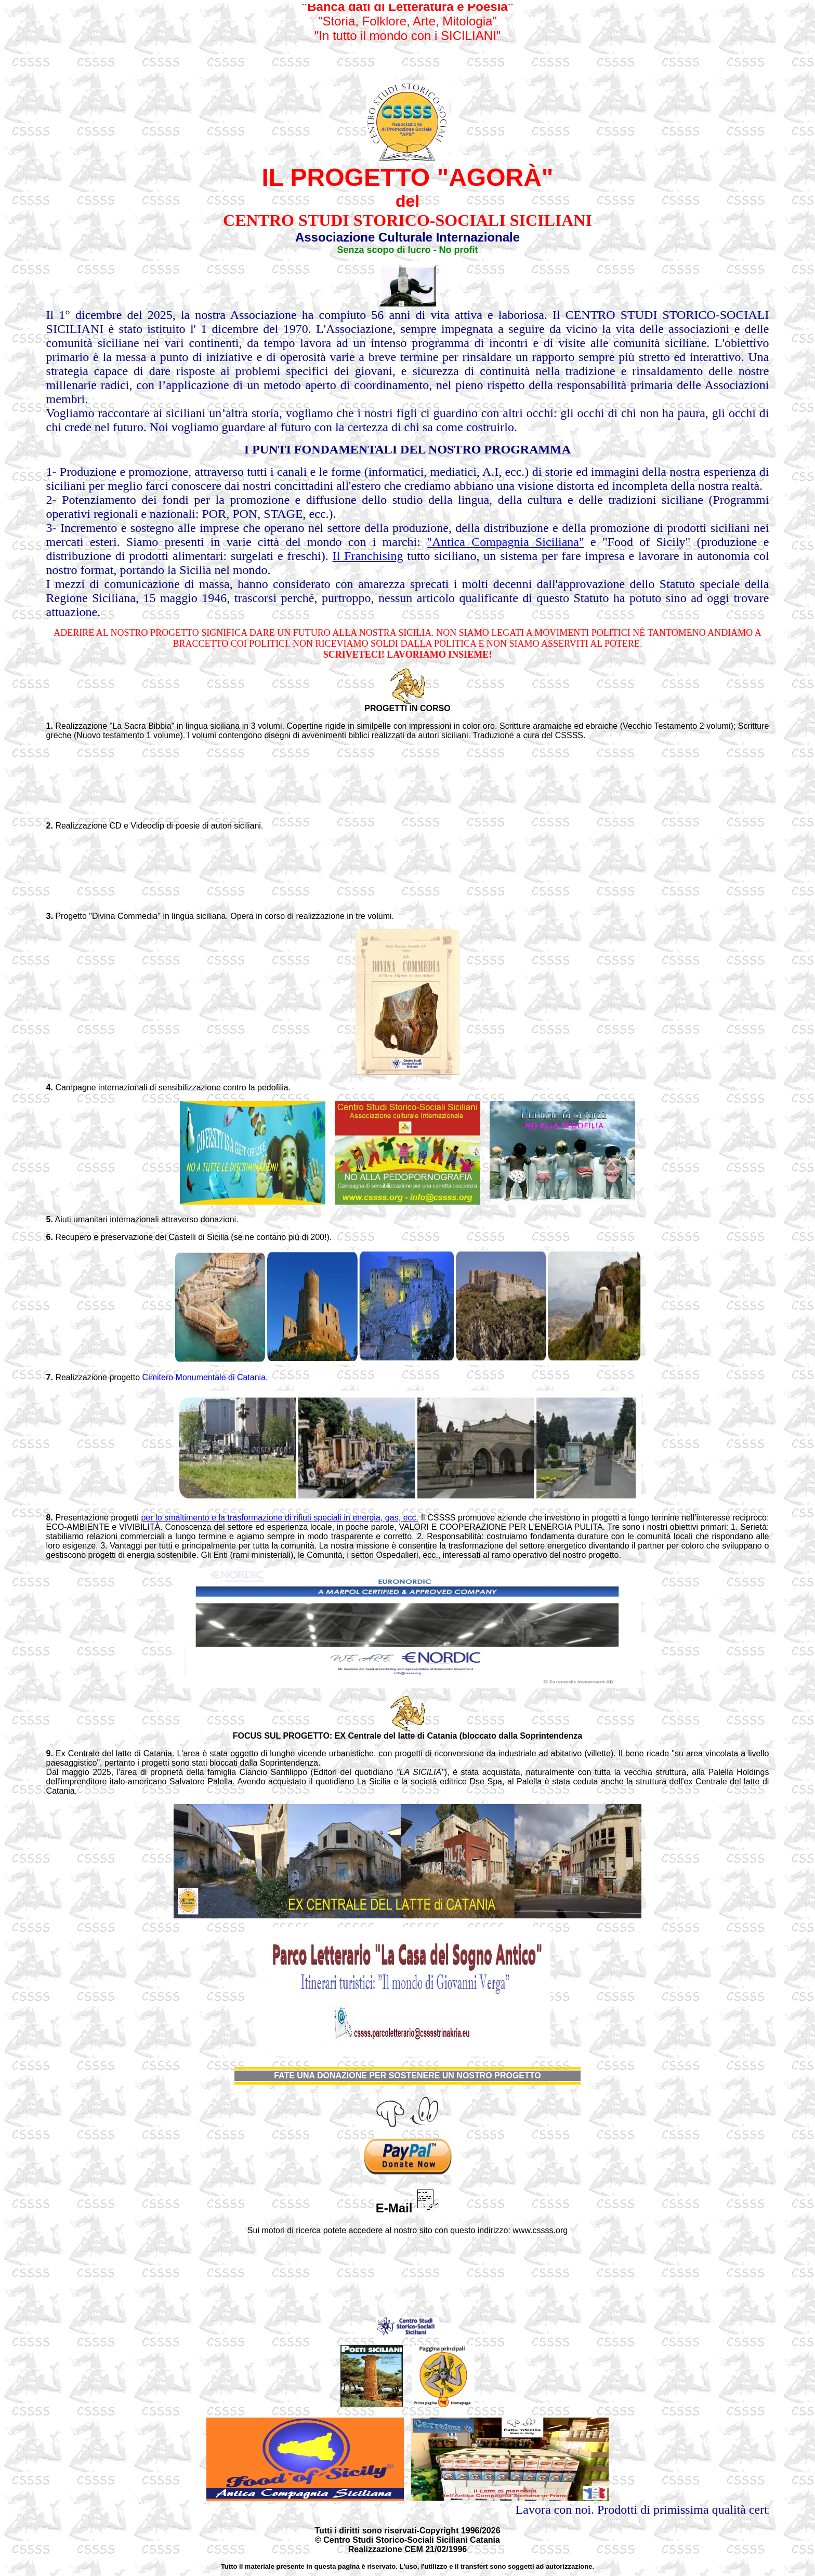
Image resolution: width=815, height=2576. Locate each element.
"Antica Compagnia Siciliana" (505, 542)
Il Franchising (368, 556)
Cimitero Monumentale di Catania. (205, 1377)
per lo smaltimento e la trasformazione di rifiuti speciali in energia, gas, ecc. (279, 1517)
